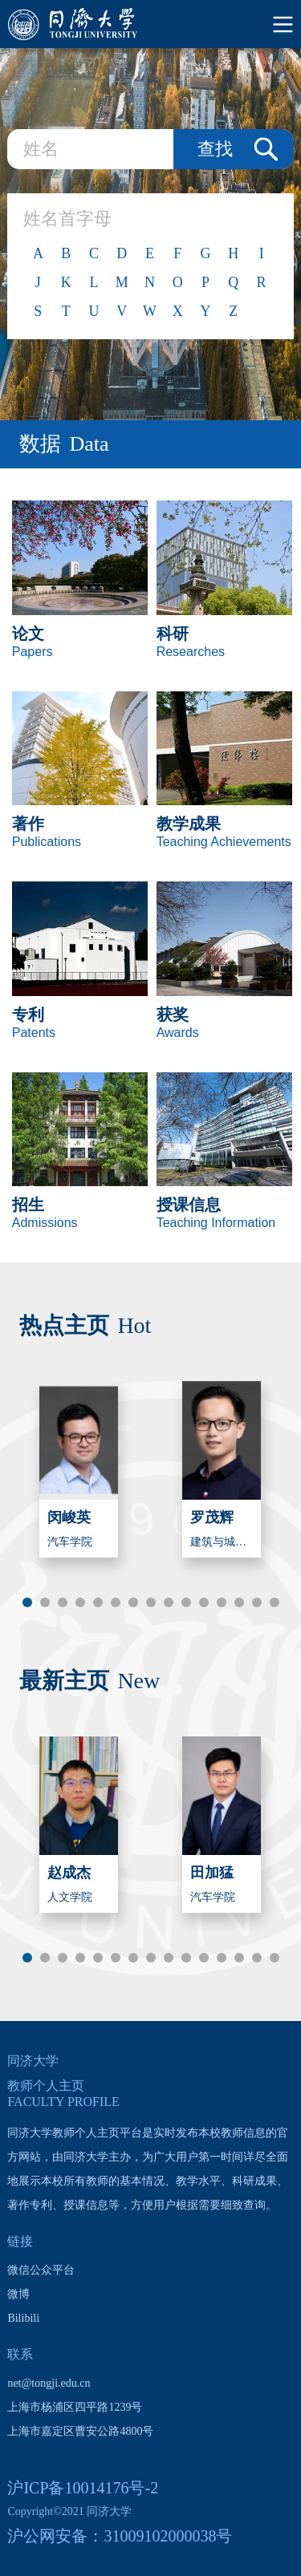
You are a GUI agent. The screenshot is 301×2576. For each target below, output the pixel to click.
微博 (18, 2294)
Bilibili (23, 2318)
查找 (215, 149)
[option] (78, 1469)
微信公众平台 (41, 2270)
